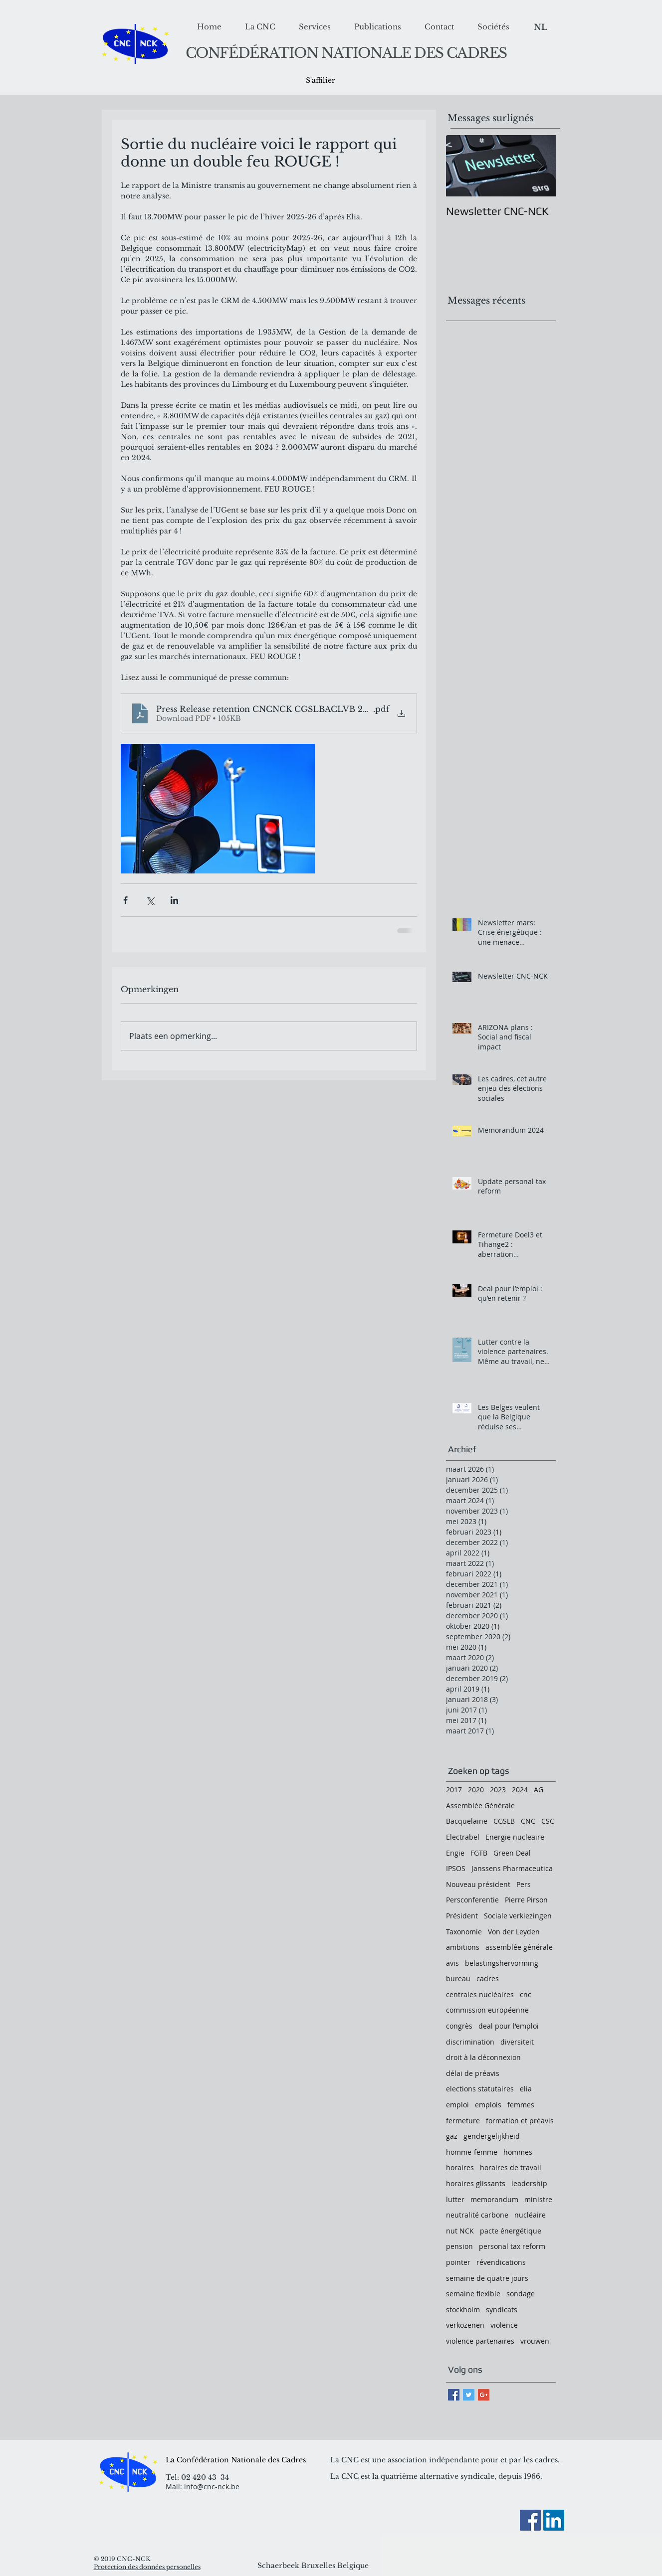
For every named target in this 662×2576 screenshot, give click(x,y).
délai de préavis (472, 2073)
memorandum (494, 2199)
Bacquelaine (466, 1821)
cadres (487, 1978)
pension (459, 2246)
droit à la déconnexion (483, 2057)
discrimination (470, 2042)
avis (452, 1963)
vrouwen (534, 2341)
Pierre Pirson (526, 1899)
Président (462, 1915)
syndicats (501, 2309)
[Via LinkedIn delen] (174, 900)
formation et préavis (520, 2120)
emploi (457, 2104)
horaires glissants (475, 2183)
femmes (520, 2104)
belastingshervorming (501, 1963)
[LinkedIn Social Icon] (553, 2520)
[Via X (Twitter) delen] (150, 900)
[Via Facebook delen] (125, 900)
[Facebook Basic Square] (453, 2395)
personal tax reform (512, 2246)
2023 (498, 1789)
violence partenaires (480, 2341)
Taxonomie (464, 1931)
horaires (460, 2167)
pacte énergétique (510, 2230)
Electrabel (462, 1837)
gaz (451, 2136)
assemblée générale (519, 1947)
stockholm (463, 2309)
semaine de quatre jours (487, 2278)
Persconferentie (472, 1899)
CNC (528, 1821)
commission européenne (487, 2010)
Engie (455, 1853)
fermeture (463, 2120)
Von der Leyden (514, 1931)
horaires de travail (510, 2167)
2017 (454, 1789)
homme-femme (471, 2152)
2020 (476, 1789)
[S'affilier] (320, 80)
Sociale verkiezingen (518, 1915)
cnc (525, 1994)
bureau (458, 1978)
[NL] (540, 27)
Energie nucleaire (514, 1837)
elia (526, 2088)
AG (538, 1789)
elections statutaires (480, 2088)
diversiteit (517, 2042)
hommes (517, 2152)
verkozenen (465, 2325)
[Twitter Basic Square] (468, 2395)
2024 (520, 1789)
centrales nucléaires (480, 1994)
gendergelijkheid (491, 2136)
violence (504, 2325)
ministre (538, 2199)
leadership (529, 2183)
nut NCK (460, 2230)
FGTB (478, 1853)
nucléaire (530, 2215)
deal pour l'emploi (508, 2026)
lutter (455, 2199)
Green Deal (512, 1853)
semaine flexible (473, 2293)
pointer (458, 2262)
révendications (501, 2262)
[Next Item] (539, 166)
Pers (523, 1884)
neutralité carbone (477, 2215)
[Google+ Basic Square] (483, 2395)
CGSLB (504, 1821)
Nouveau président (478, 1884)
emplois (488, 2104)
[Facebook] (530, 2520)
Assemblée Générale (480, 1805)
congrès (459, 2026)
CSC (547, 1821)
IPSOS (455, 1868)
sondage (520, 2293)
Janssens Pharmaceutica (512, 1868)
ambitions (462, 1947)
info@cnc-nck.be (211, 2486)
